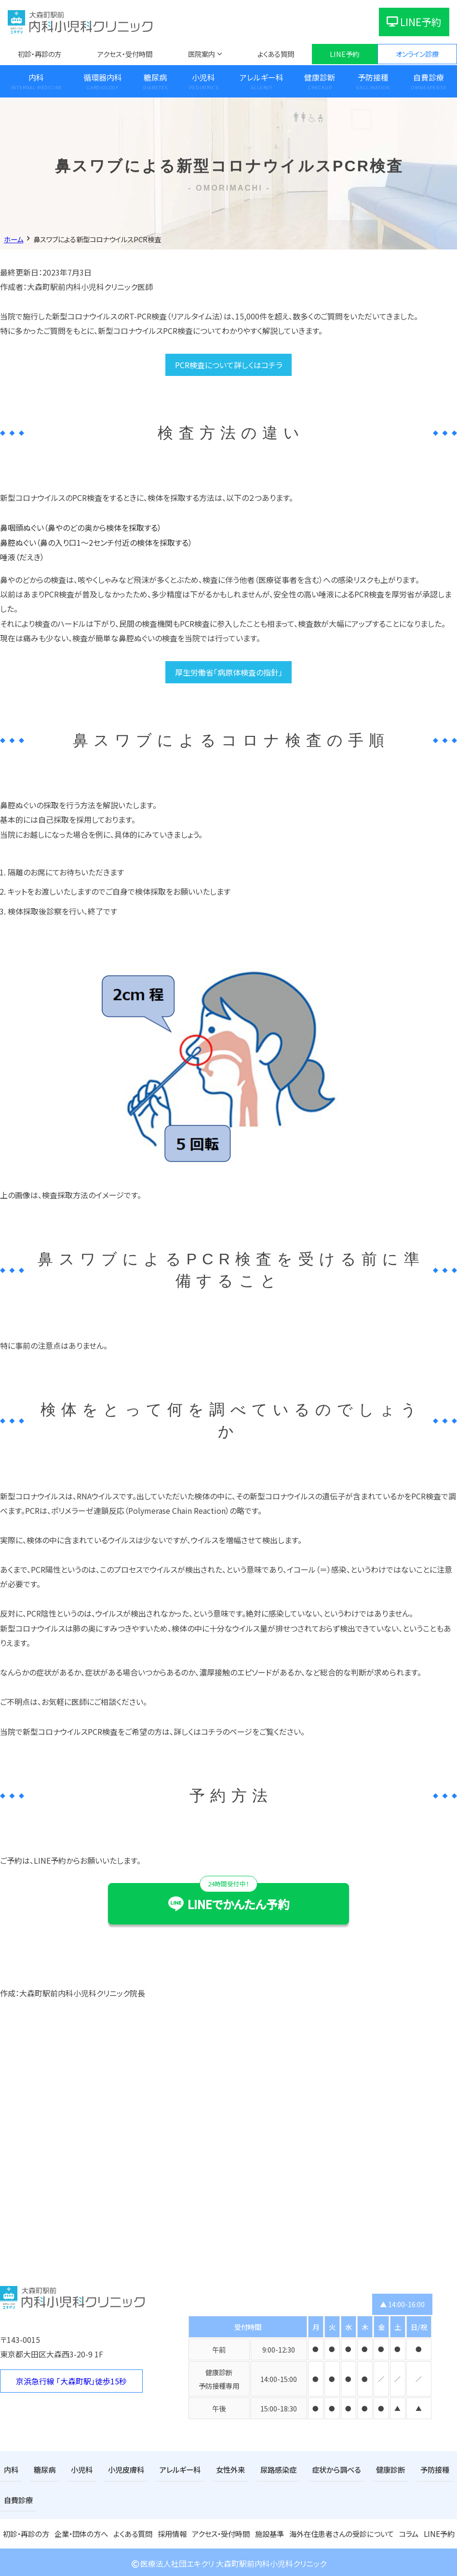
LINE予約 (414, 21)
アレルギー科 (261, 77)
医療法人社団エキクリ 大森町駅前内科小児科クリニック (228, 2560)
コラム (406, 2531)
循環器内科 (102, 77)
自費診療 (17, 2498)
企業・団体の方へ (80, 2531)
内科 (36, 77)
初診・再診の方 (39, 54)
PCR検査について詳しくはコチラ (228, 365)
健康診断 (319, 77)
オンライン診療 (417, 54)
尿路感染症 (266, 2469)
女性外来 (220, 2469)
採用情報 (172, 2531)
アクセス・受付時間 (124, 54)
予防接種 (373, 77)
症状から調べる (321, 2469)
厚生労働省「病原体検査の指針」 (228, 672)
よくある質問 (275, 54)
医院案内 (201, 54)
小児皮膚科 (121, 2469)
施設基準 (269, 2531)
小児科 (203, 77)
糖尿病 (155, 77)
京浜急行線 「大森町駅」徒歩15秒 (71, 2381)
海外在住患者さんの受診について (340, 2531)
